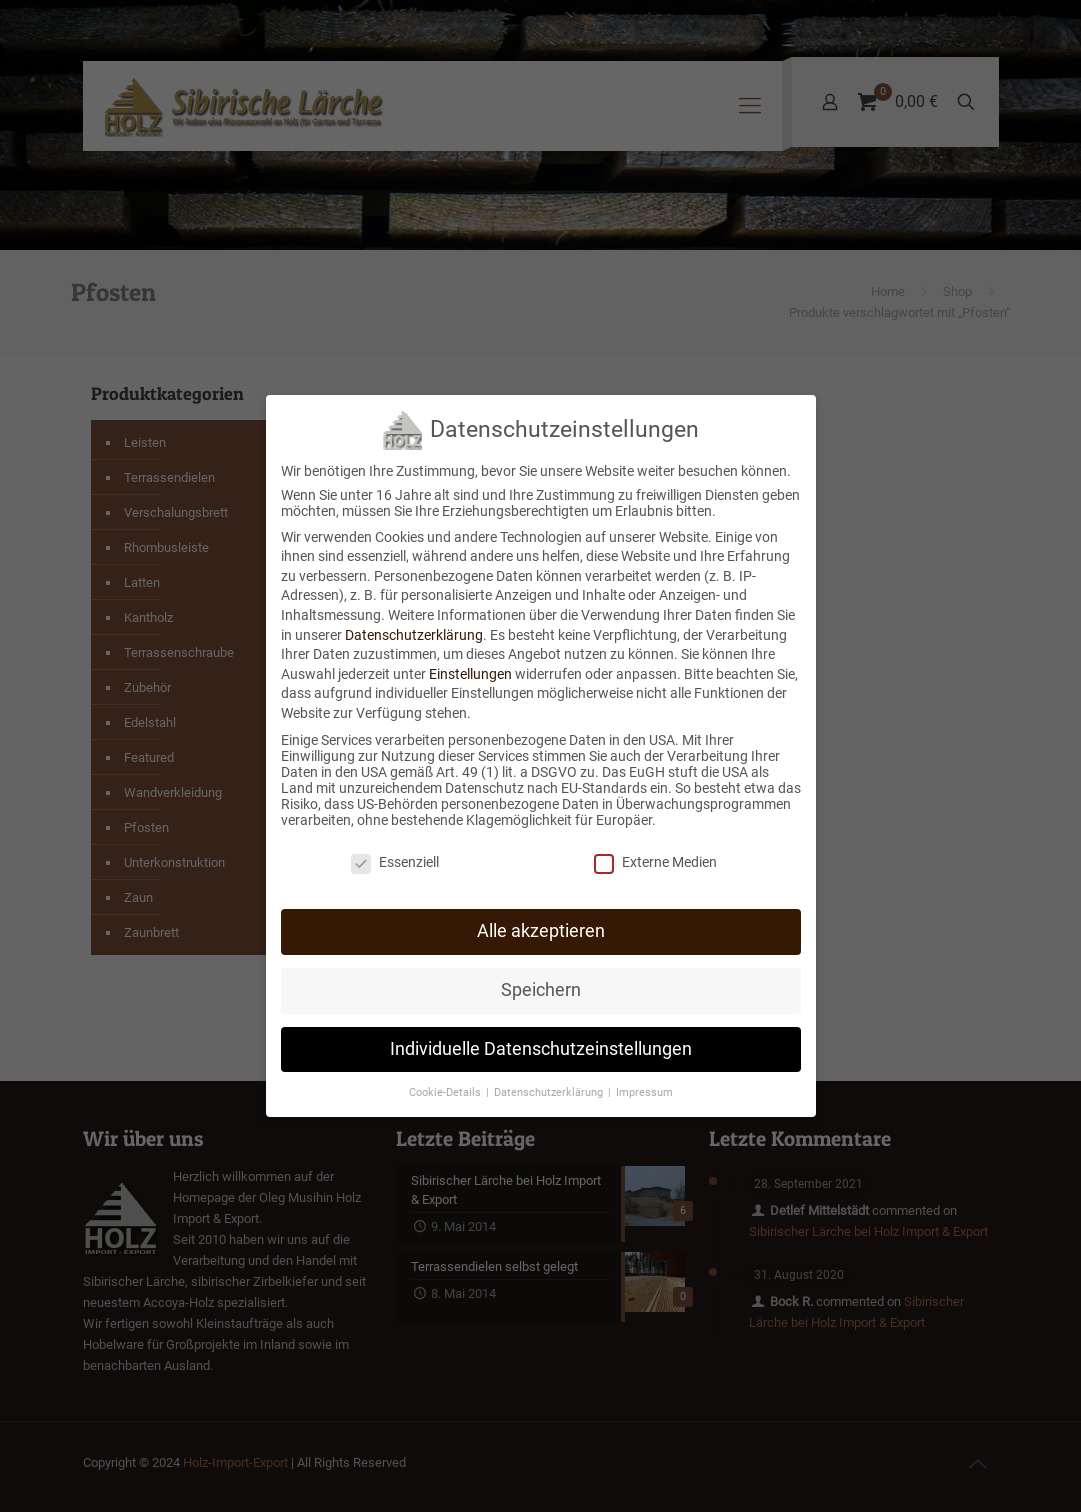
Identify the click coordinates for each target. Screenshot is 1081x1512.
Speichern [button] (541, 975)
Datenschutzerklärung (414, 620)
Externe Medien (655, 848)
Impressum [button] (644, 1077)
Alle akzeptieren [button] (541, 916)
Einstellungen (470, 659)
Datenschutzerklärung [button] (550, 1077)
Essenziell (395, 848)
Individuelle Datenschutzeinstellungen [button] (541, 1034)
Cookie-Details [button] (446, 1077)
